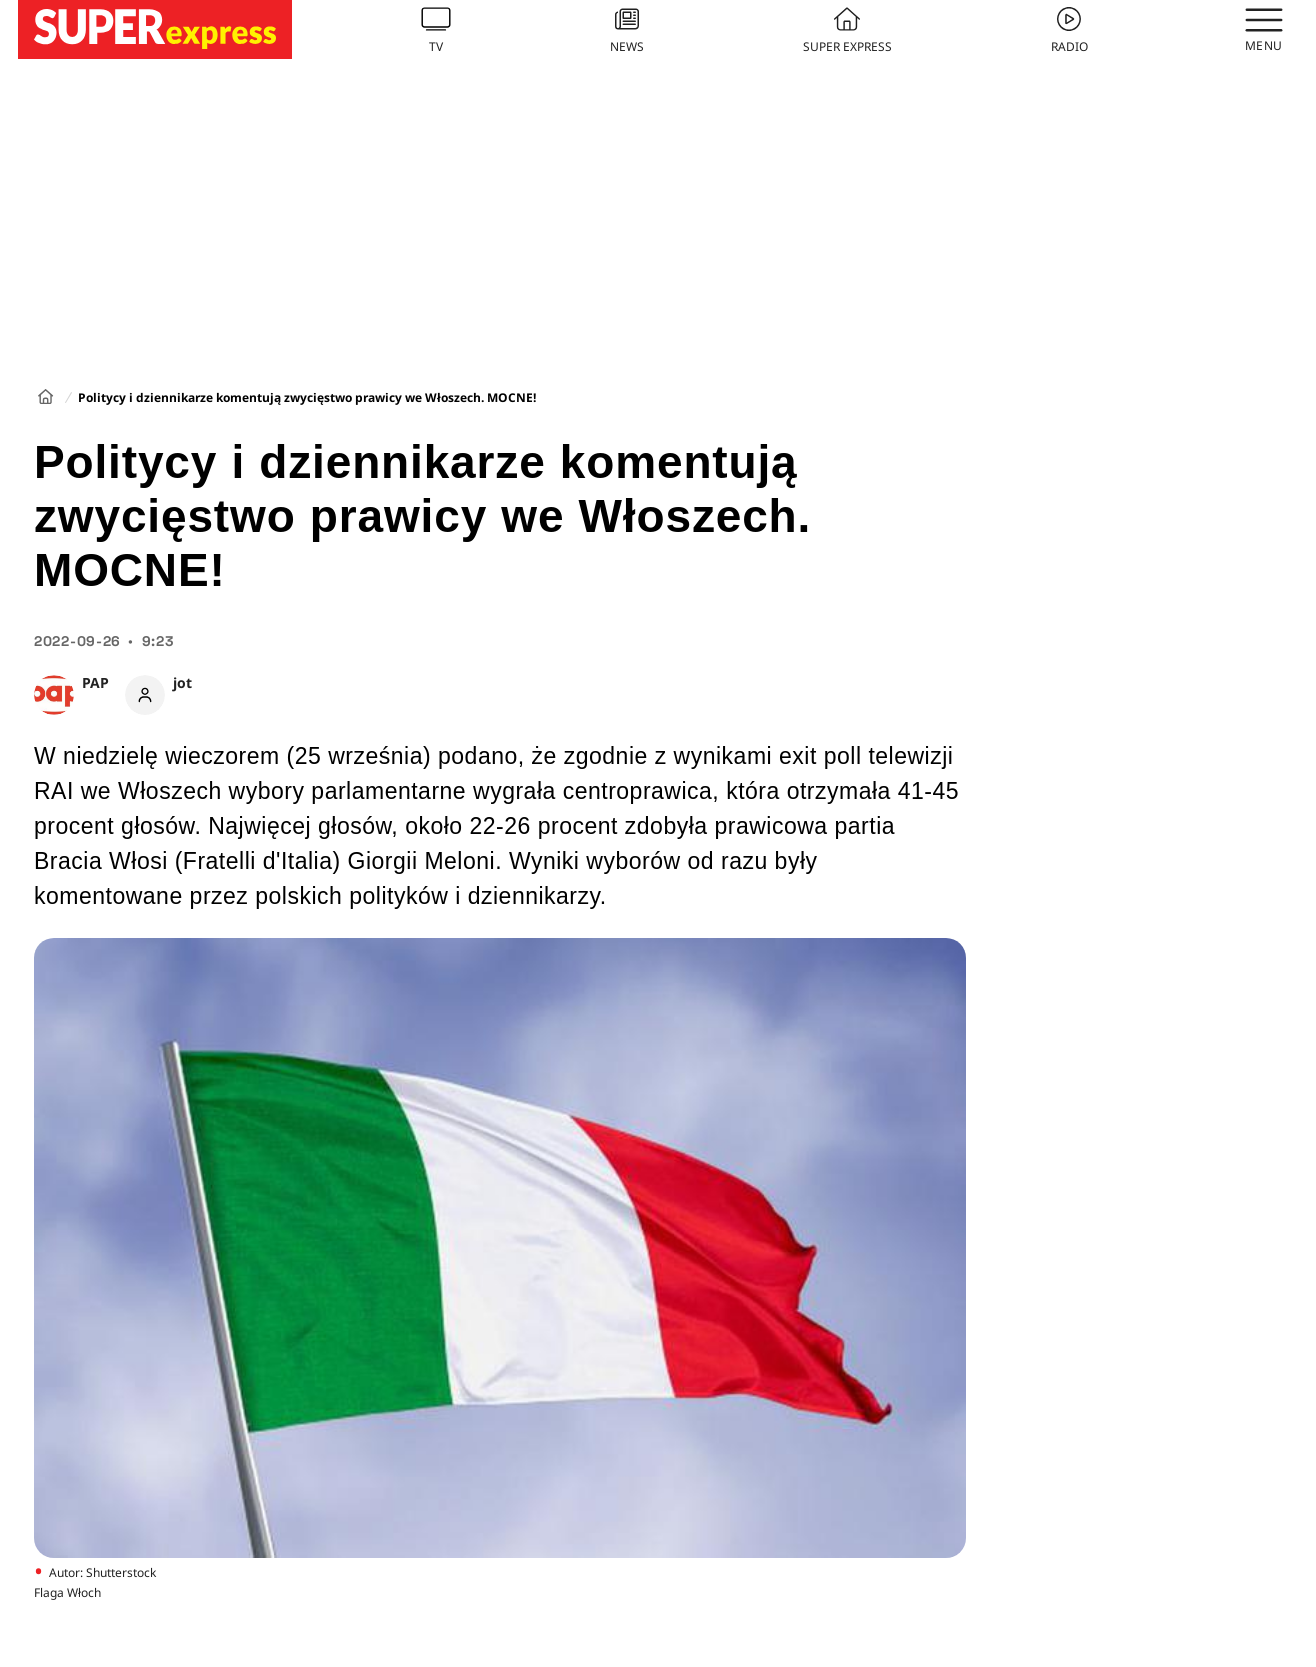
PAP (95, 682)
